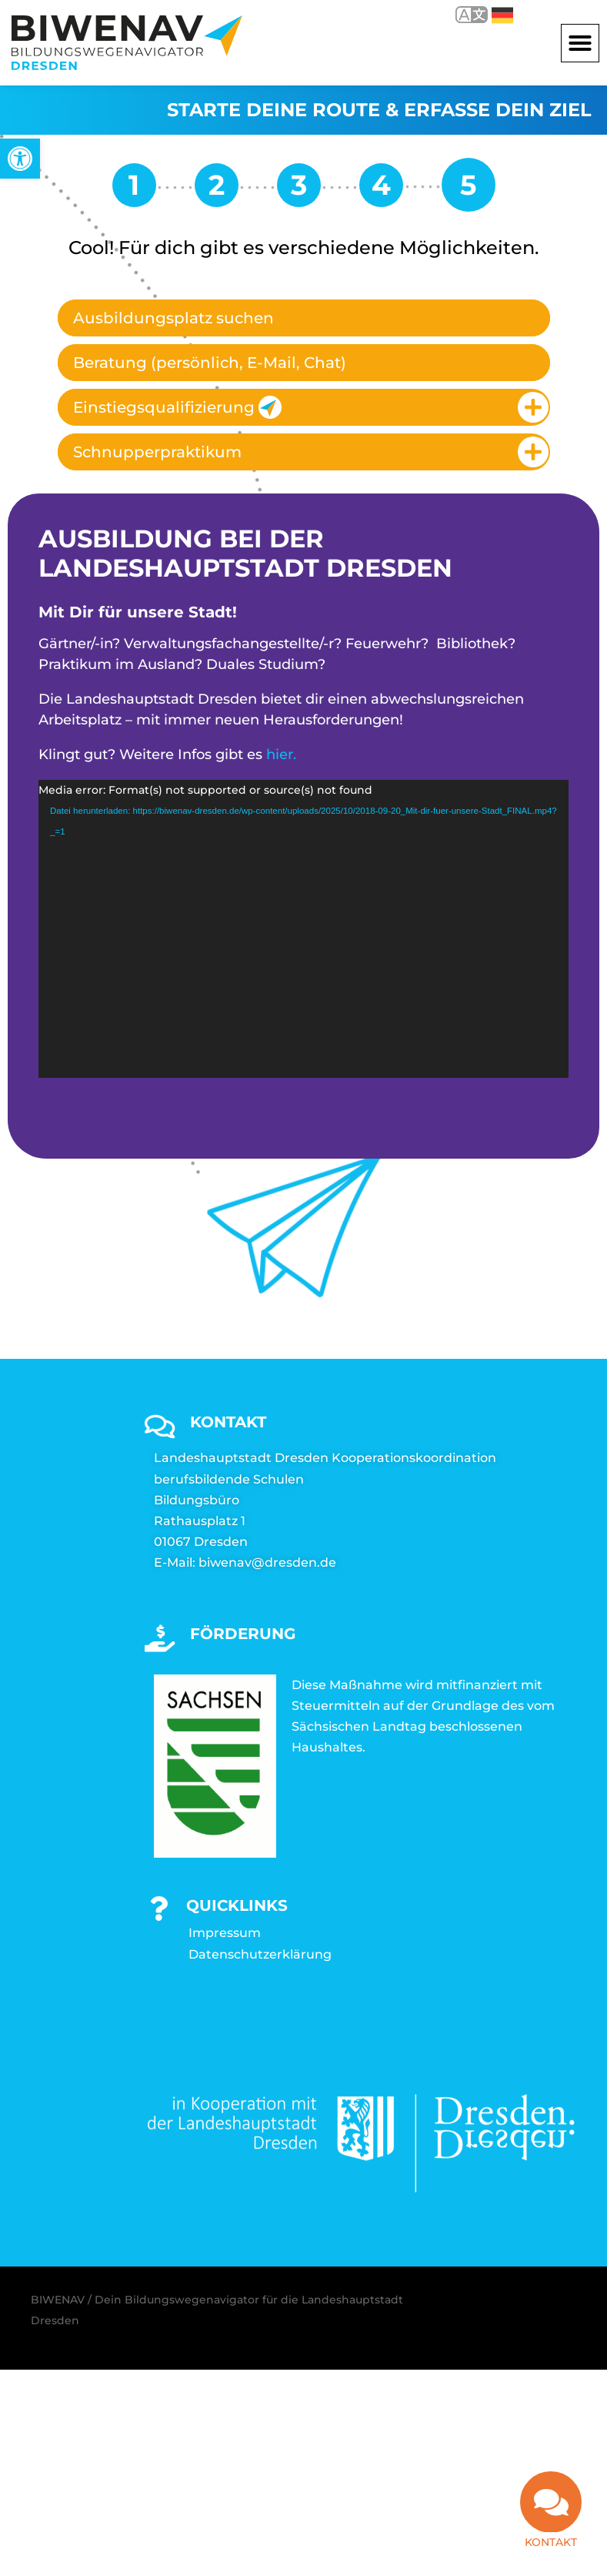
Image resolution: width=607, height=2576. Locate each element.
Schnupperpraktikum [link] (157, 452)
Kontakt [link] (551, 2542)
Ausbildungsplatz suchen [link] (173, 318)
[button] (580, 43)
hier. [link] (281, 754)
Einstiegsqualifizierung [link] (177, 407)
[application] (303, 929)
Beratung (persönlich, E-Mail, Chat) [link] (209, 362)
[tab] (304, 317)
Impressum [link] (224, 1932)
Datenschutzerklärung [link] (260, 1954)
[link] (20, 159)
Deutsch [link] (502, 15)
